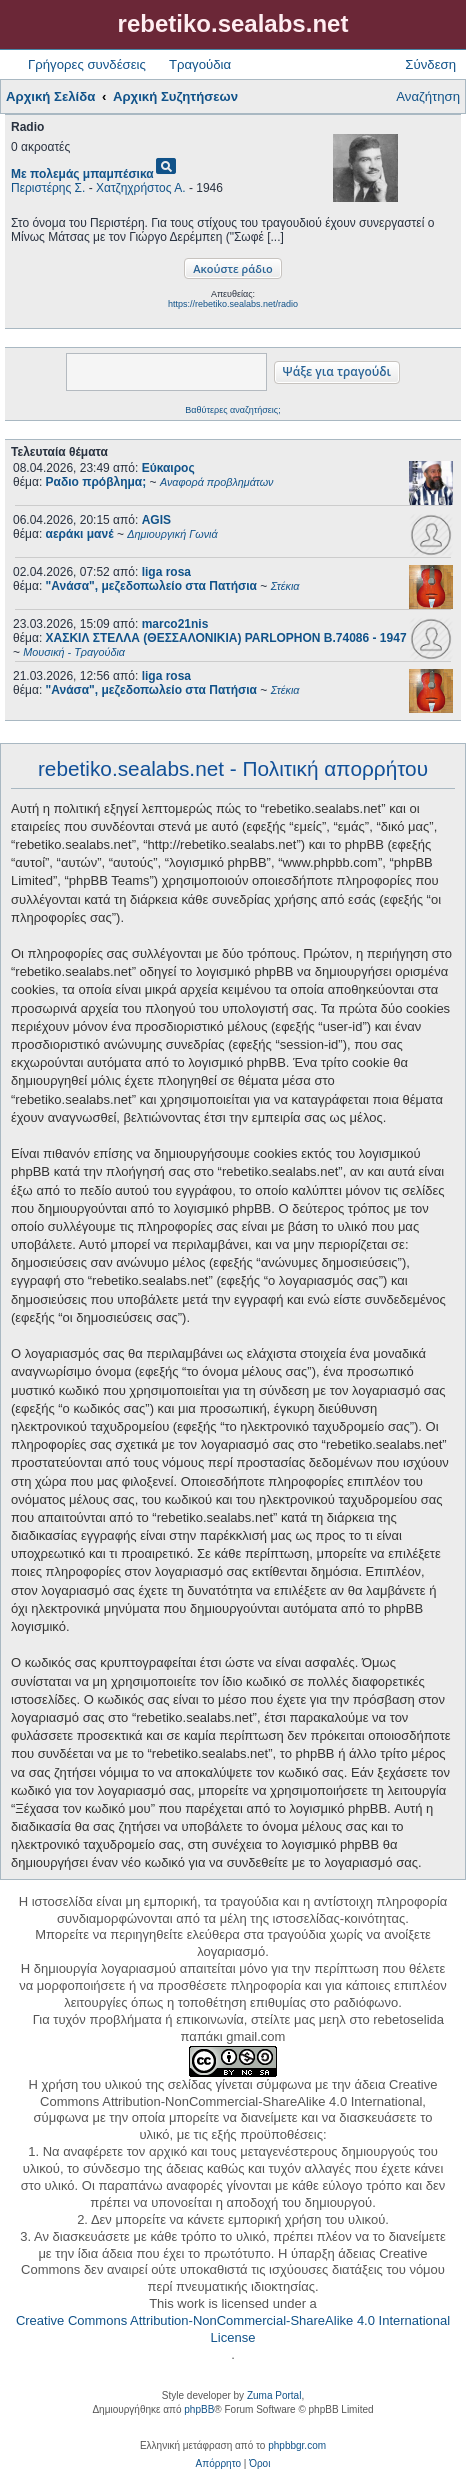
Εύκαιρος (168, 468)
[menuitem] (218, 2464)
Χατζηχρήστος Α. (141, 188)
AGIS (156, 520)
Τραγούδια (200, 64)
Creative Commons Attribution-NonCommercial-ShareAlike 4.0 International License (233, 2329)
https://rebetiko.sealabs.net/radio (233, 304)
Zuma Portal (274, 2395)
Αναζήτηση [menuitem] (428, 96)
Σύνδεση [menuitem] (430, 64)
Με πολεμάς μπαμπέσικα (82, 174)
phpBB (199, 2409)
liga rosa (166, 572)
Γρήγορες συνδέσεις (87, 64)
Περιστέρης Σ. (48, 188)
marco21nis (175, 624)
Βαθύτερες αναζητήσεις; (232, 410)
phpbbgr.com (297, 2445)
